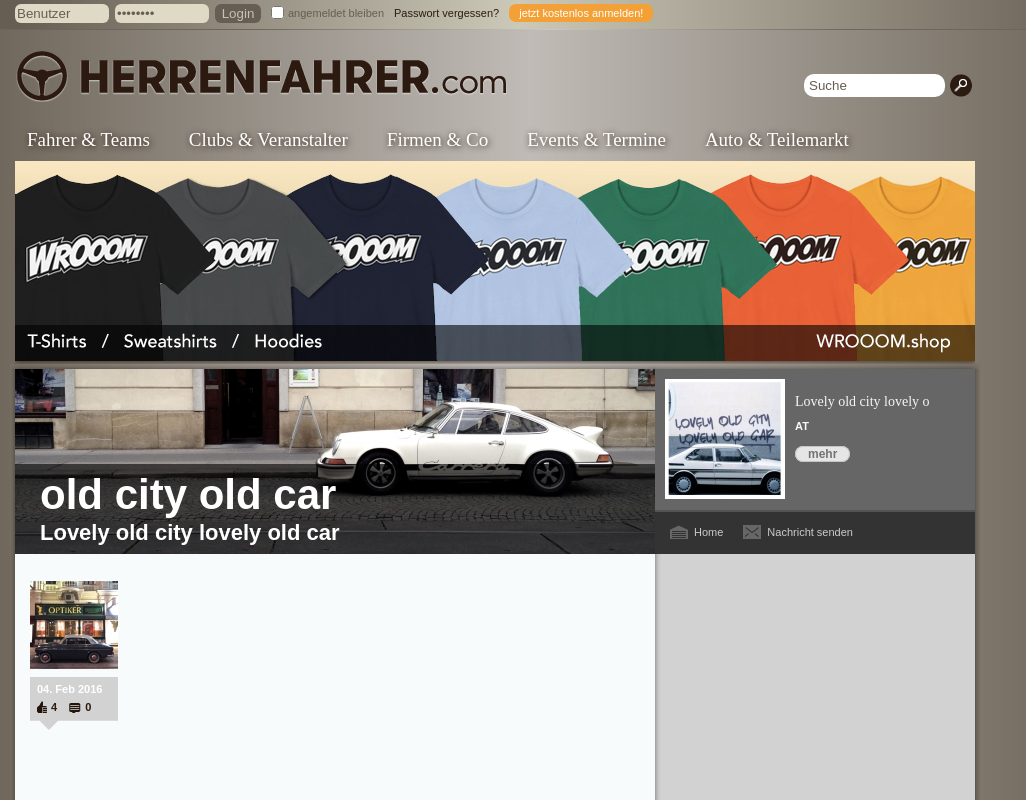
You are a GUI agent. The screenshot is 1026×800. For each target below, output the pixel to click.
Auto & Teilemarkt (777, 139)
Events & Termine (596, 139)
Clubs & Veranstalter (268, 139)
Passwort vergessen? (446, 13)
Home (708, 532)
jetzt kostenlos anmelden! (581, 13)
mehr (822, 454)
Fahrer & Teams (88, 139)
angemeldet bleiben (336, 13)
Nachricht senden (810, 532)
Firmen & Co (437, 139)
